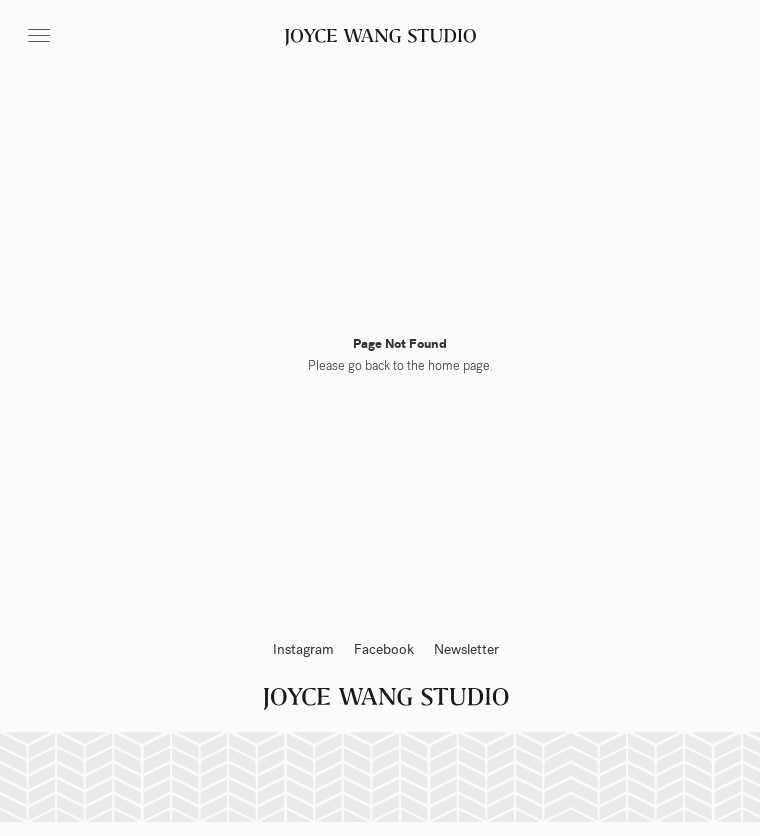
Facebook (384, 649)
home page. (460, 366)
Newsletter (466, 649)
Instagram (303, 649)
